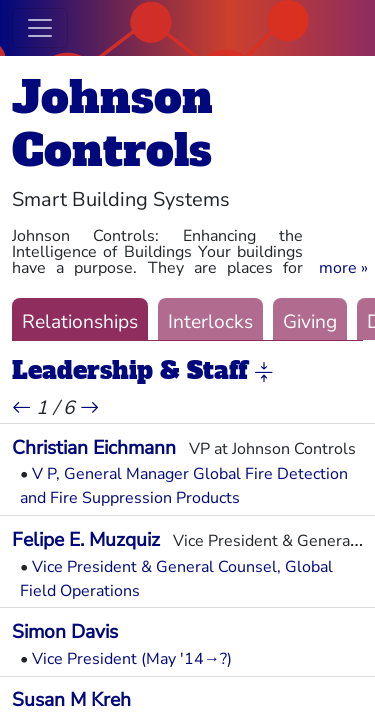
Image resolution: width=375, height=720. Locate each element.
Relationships (80, 322)
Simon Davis (65, 632)
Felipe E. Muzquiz (86, 540)
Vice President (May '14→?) (132, 659)
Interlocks (210, 322)
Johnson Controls (112, 124)
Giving (310, 322)
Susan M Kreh (71, 700)
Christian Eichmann (94, 448)
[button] (343, 268)
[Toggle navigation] (40, 28)
